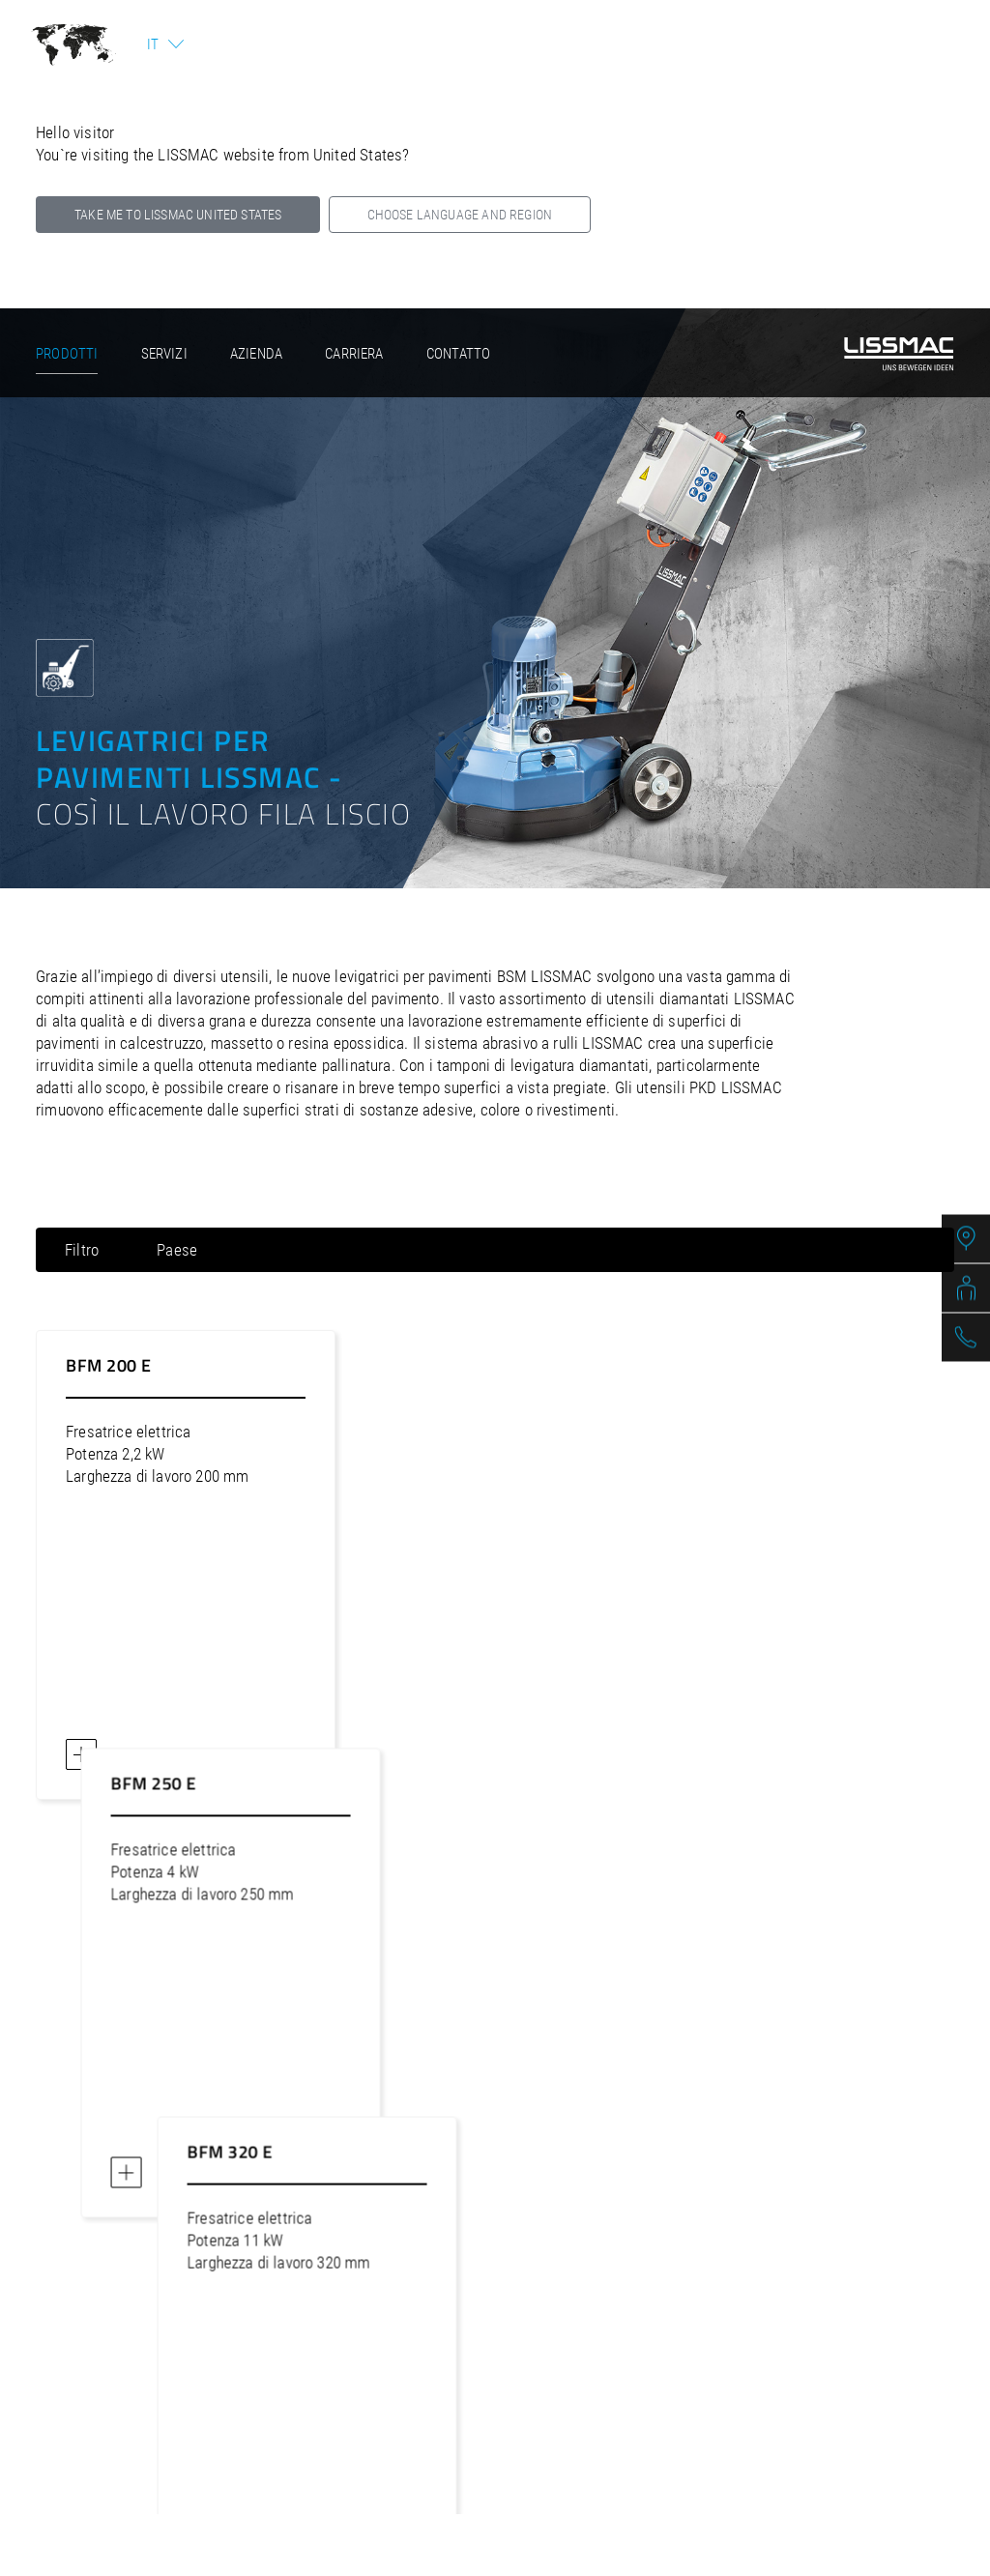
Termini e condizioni (584, 2362)
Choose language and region (459, 214)
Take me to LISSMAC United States (177, 214)
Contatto (458, 353)
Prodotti (67, 353)
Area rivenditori (751, 2362)
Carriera (354, 353)
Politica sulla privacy (394, 2362)
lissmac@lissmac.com (590, 2237)
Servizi (164, 353)
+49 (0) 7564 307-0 (437, 2237)
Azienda (256, 353)
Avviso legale (228, 2362)
